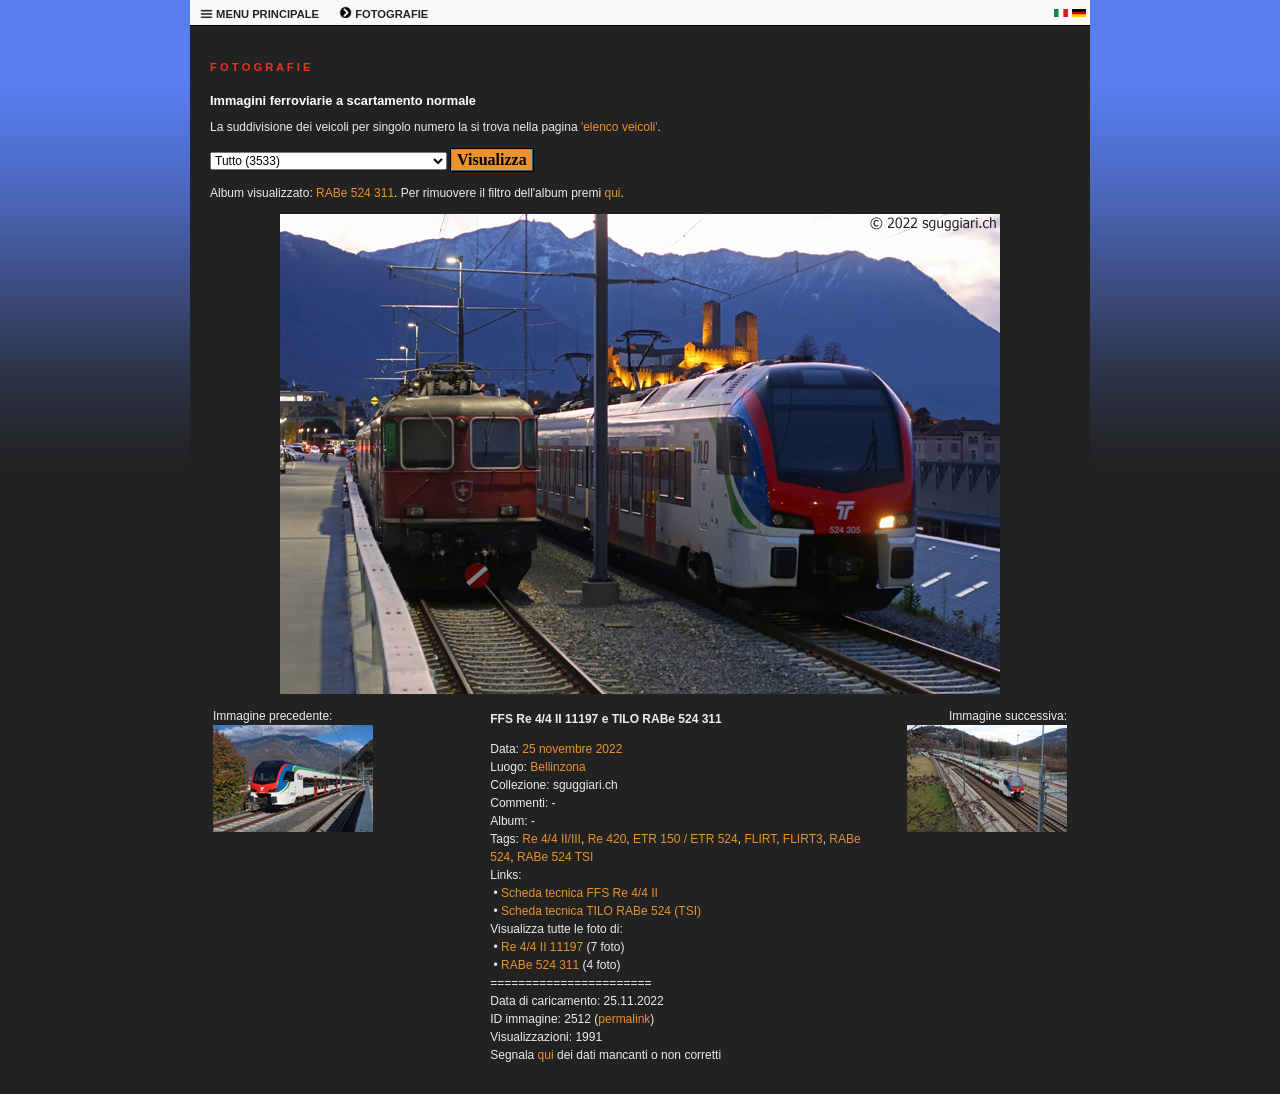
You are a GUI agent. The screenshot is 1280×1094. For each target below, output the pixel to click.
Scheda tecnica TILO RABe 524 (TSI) (601, 911)
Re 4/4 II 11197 (542, 947)
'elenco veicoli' (619, 127)
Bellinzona (557, 767)
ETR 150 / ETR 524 (685, 839)
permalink (624, 1019)
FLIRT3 (803, 839)
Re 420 (607, 839)
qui (612, 193)
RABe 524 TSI (555, 857)
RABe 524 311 (355, 193)
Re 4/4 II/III (551, 839)
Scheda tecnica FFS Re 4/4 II (579, 893)
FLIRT (760, 839)
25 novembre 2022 (572, 749)
